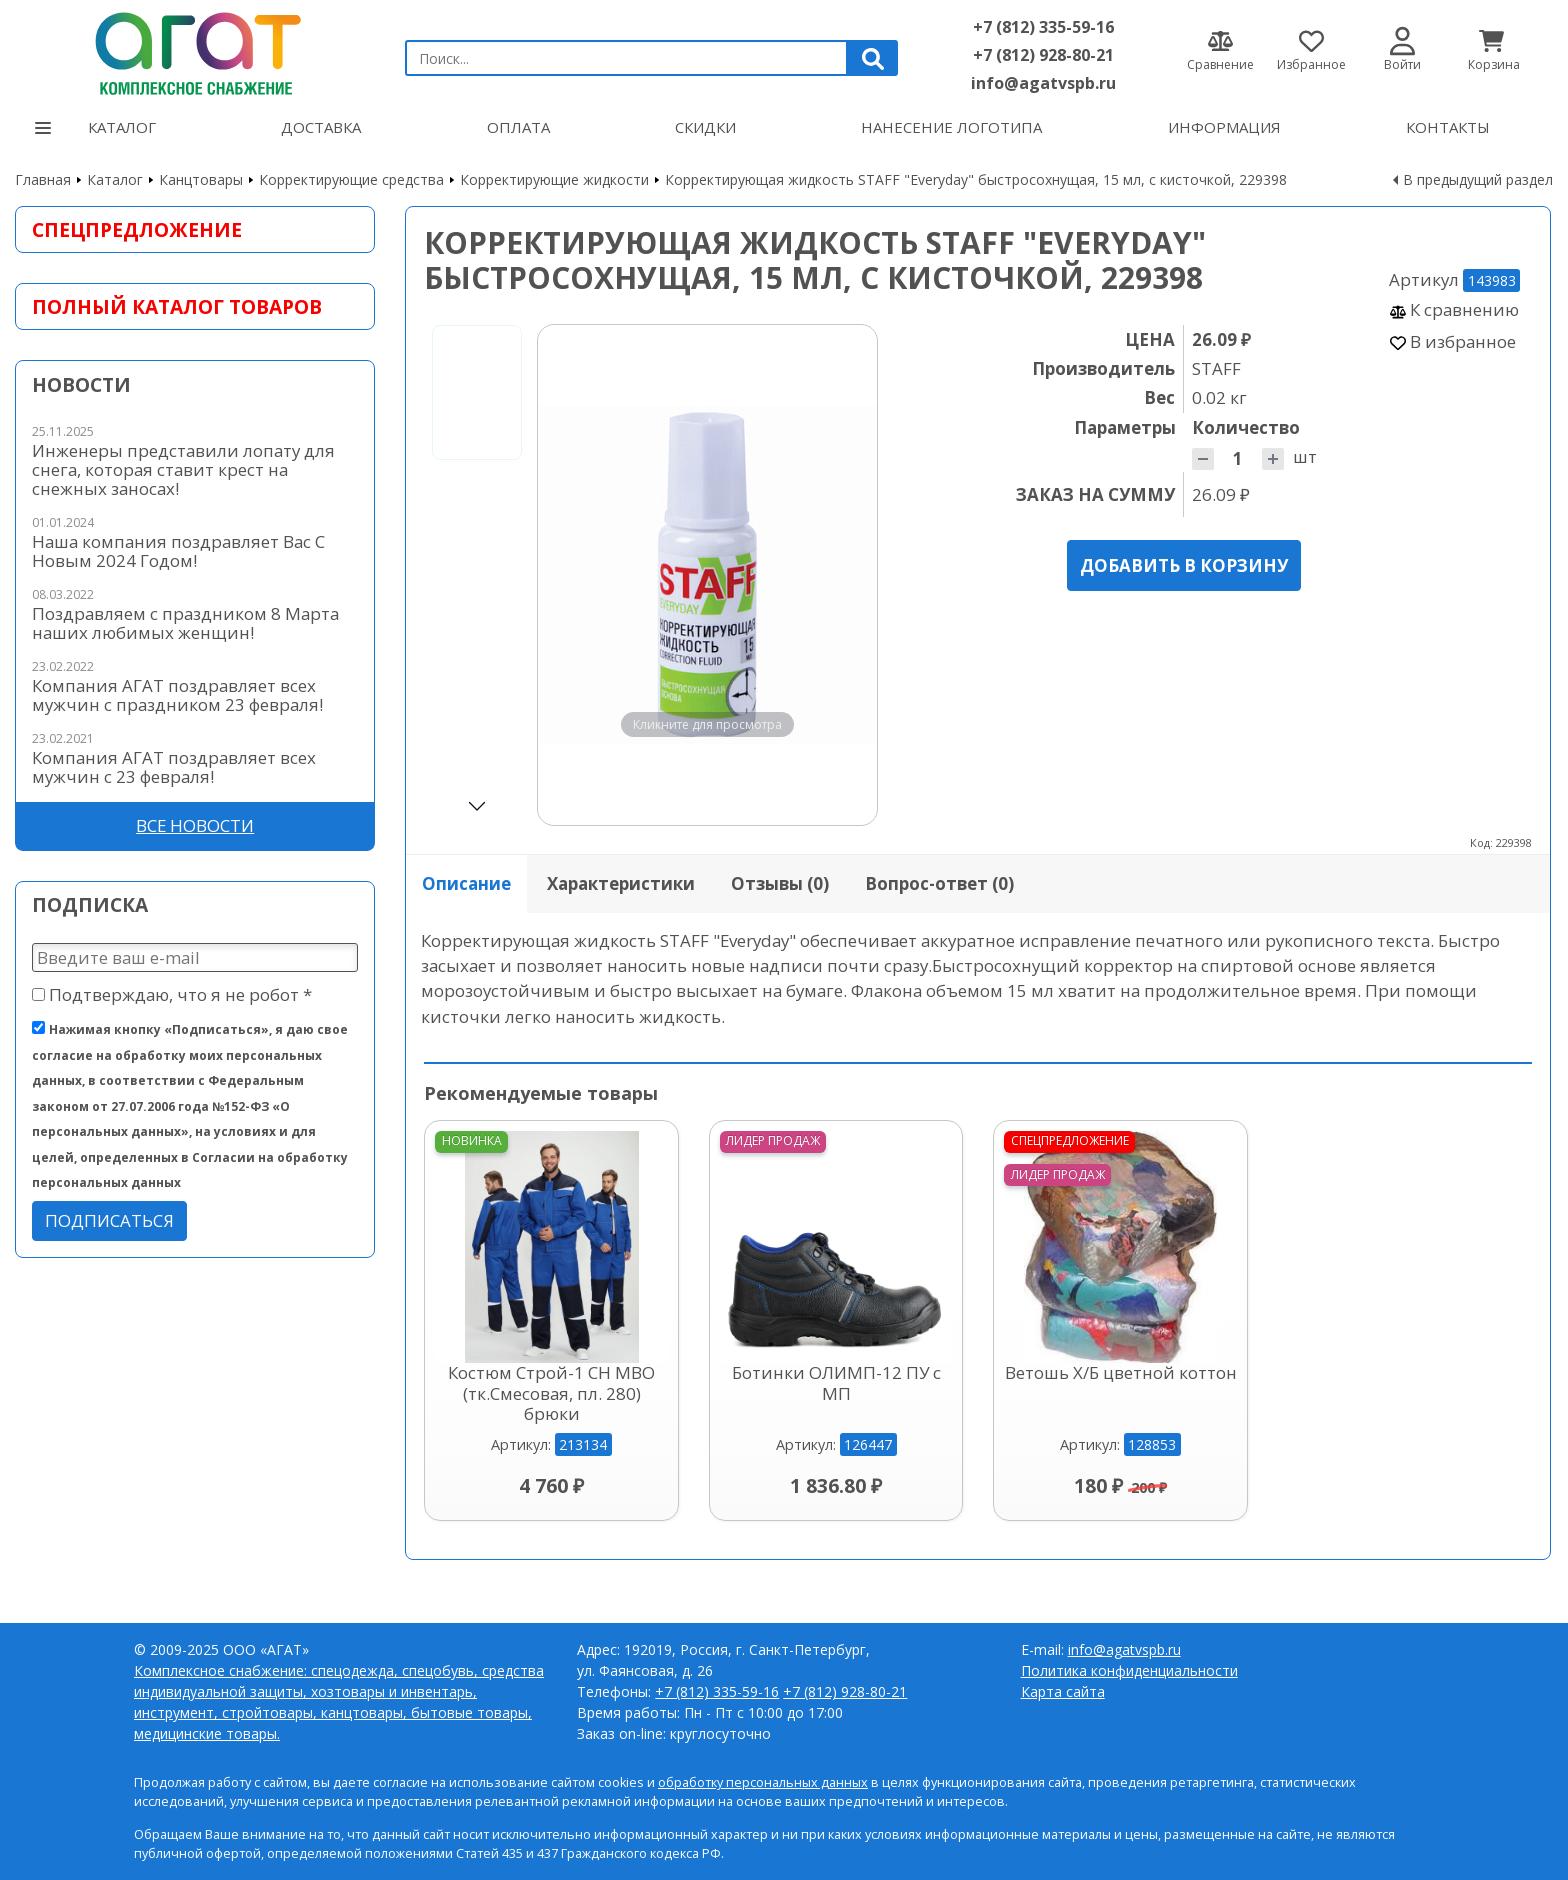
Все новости (195, 825)
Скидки (705, 127)
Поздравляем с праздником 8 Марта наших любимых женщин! (185, 623)
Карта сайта (1063, 1691)
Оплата (518, 127)
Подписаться (109, 1220)
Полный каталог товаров (177, 306)
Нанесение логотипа (951, 127)
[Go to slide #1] (477, 392)
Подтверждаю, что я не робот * (172, 994)
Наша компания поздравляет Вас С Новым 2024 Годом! (178, 551)
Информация (1224, 127)
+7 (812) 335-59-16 (1043, 27)
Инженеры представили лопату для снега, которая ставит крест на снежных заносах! (183, 469)
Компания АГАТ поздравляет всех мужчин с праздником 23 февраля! (177, 695)
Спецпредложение (137, 229)
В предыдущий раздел (1478, 179)
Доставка (321, 127)
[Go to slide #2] (477, 535)
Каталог (95, 127)
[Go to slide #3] (477, 678)
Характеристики (621, 883)
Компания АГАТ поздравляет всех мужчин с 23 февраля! (174, 767)
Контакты (1448, 127)
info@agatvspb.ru (1043, 83)
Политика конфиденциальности (1129, 1670)
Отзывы (780, 883)
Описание (466, 883)
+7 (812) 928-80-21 (1043, 55)
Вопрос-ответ (939, 883)
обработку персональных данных (763, 1782)
